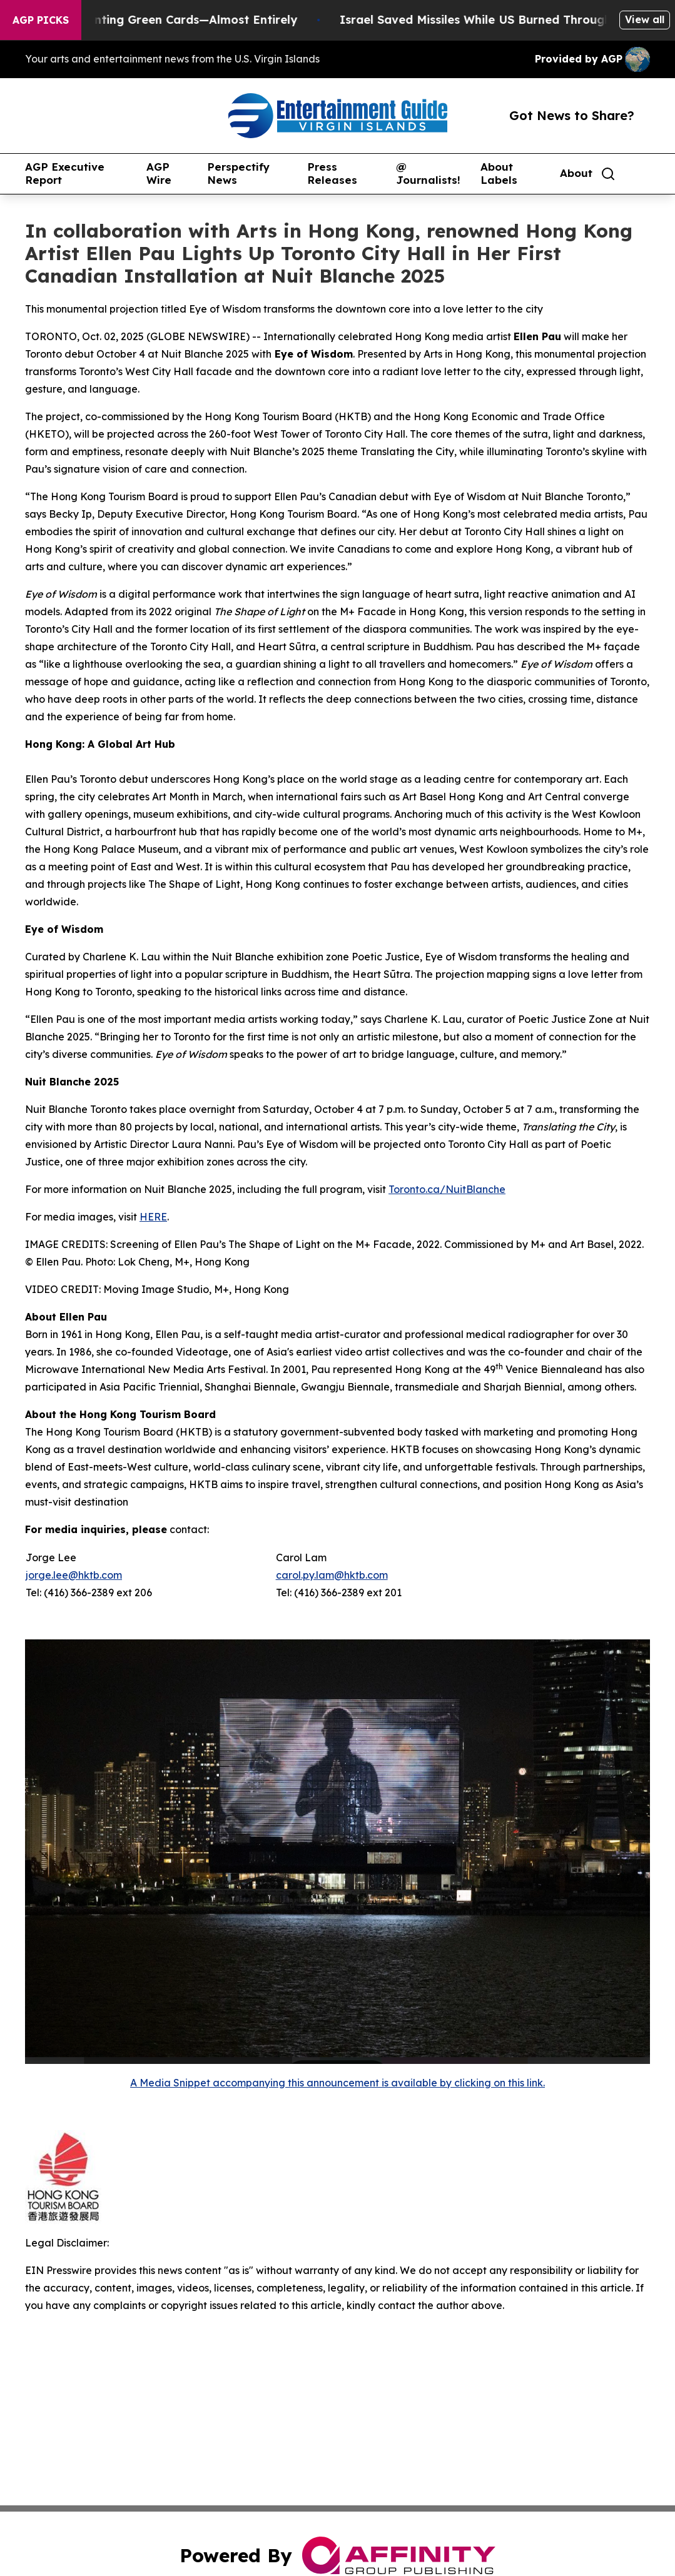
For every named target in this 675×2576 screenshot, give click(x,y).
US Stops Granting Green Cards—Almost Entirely (168, 20)
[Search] (608, 173)
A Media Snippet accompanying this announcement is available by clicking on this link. (337, 2082)
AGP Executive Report (64, 173)
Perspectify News (238, 173)
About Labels (498, 173)
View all (644, 19)
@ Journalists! (428, 173)
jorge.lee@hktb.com (74, 1575)
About (576, 173)
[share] (641, 174)
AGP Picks (41, 20)
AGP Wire (158, 173)
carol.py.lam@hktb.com (332, 1575)
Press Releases (332, 173)
